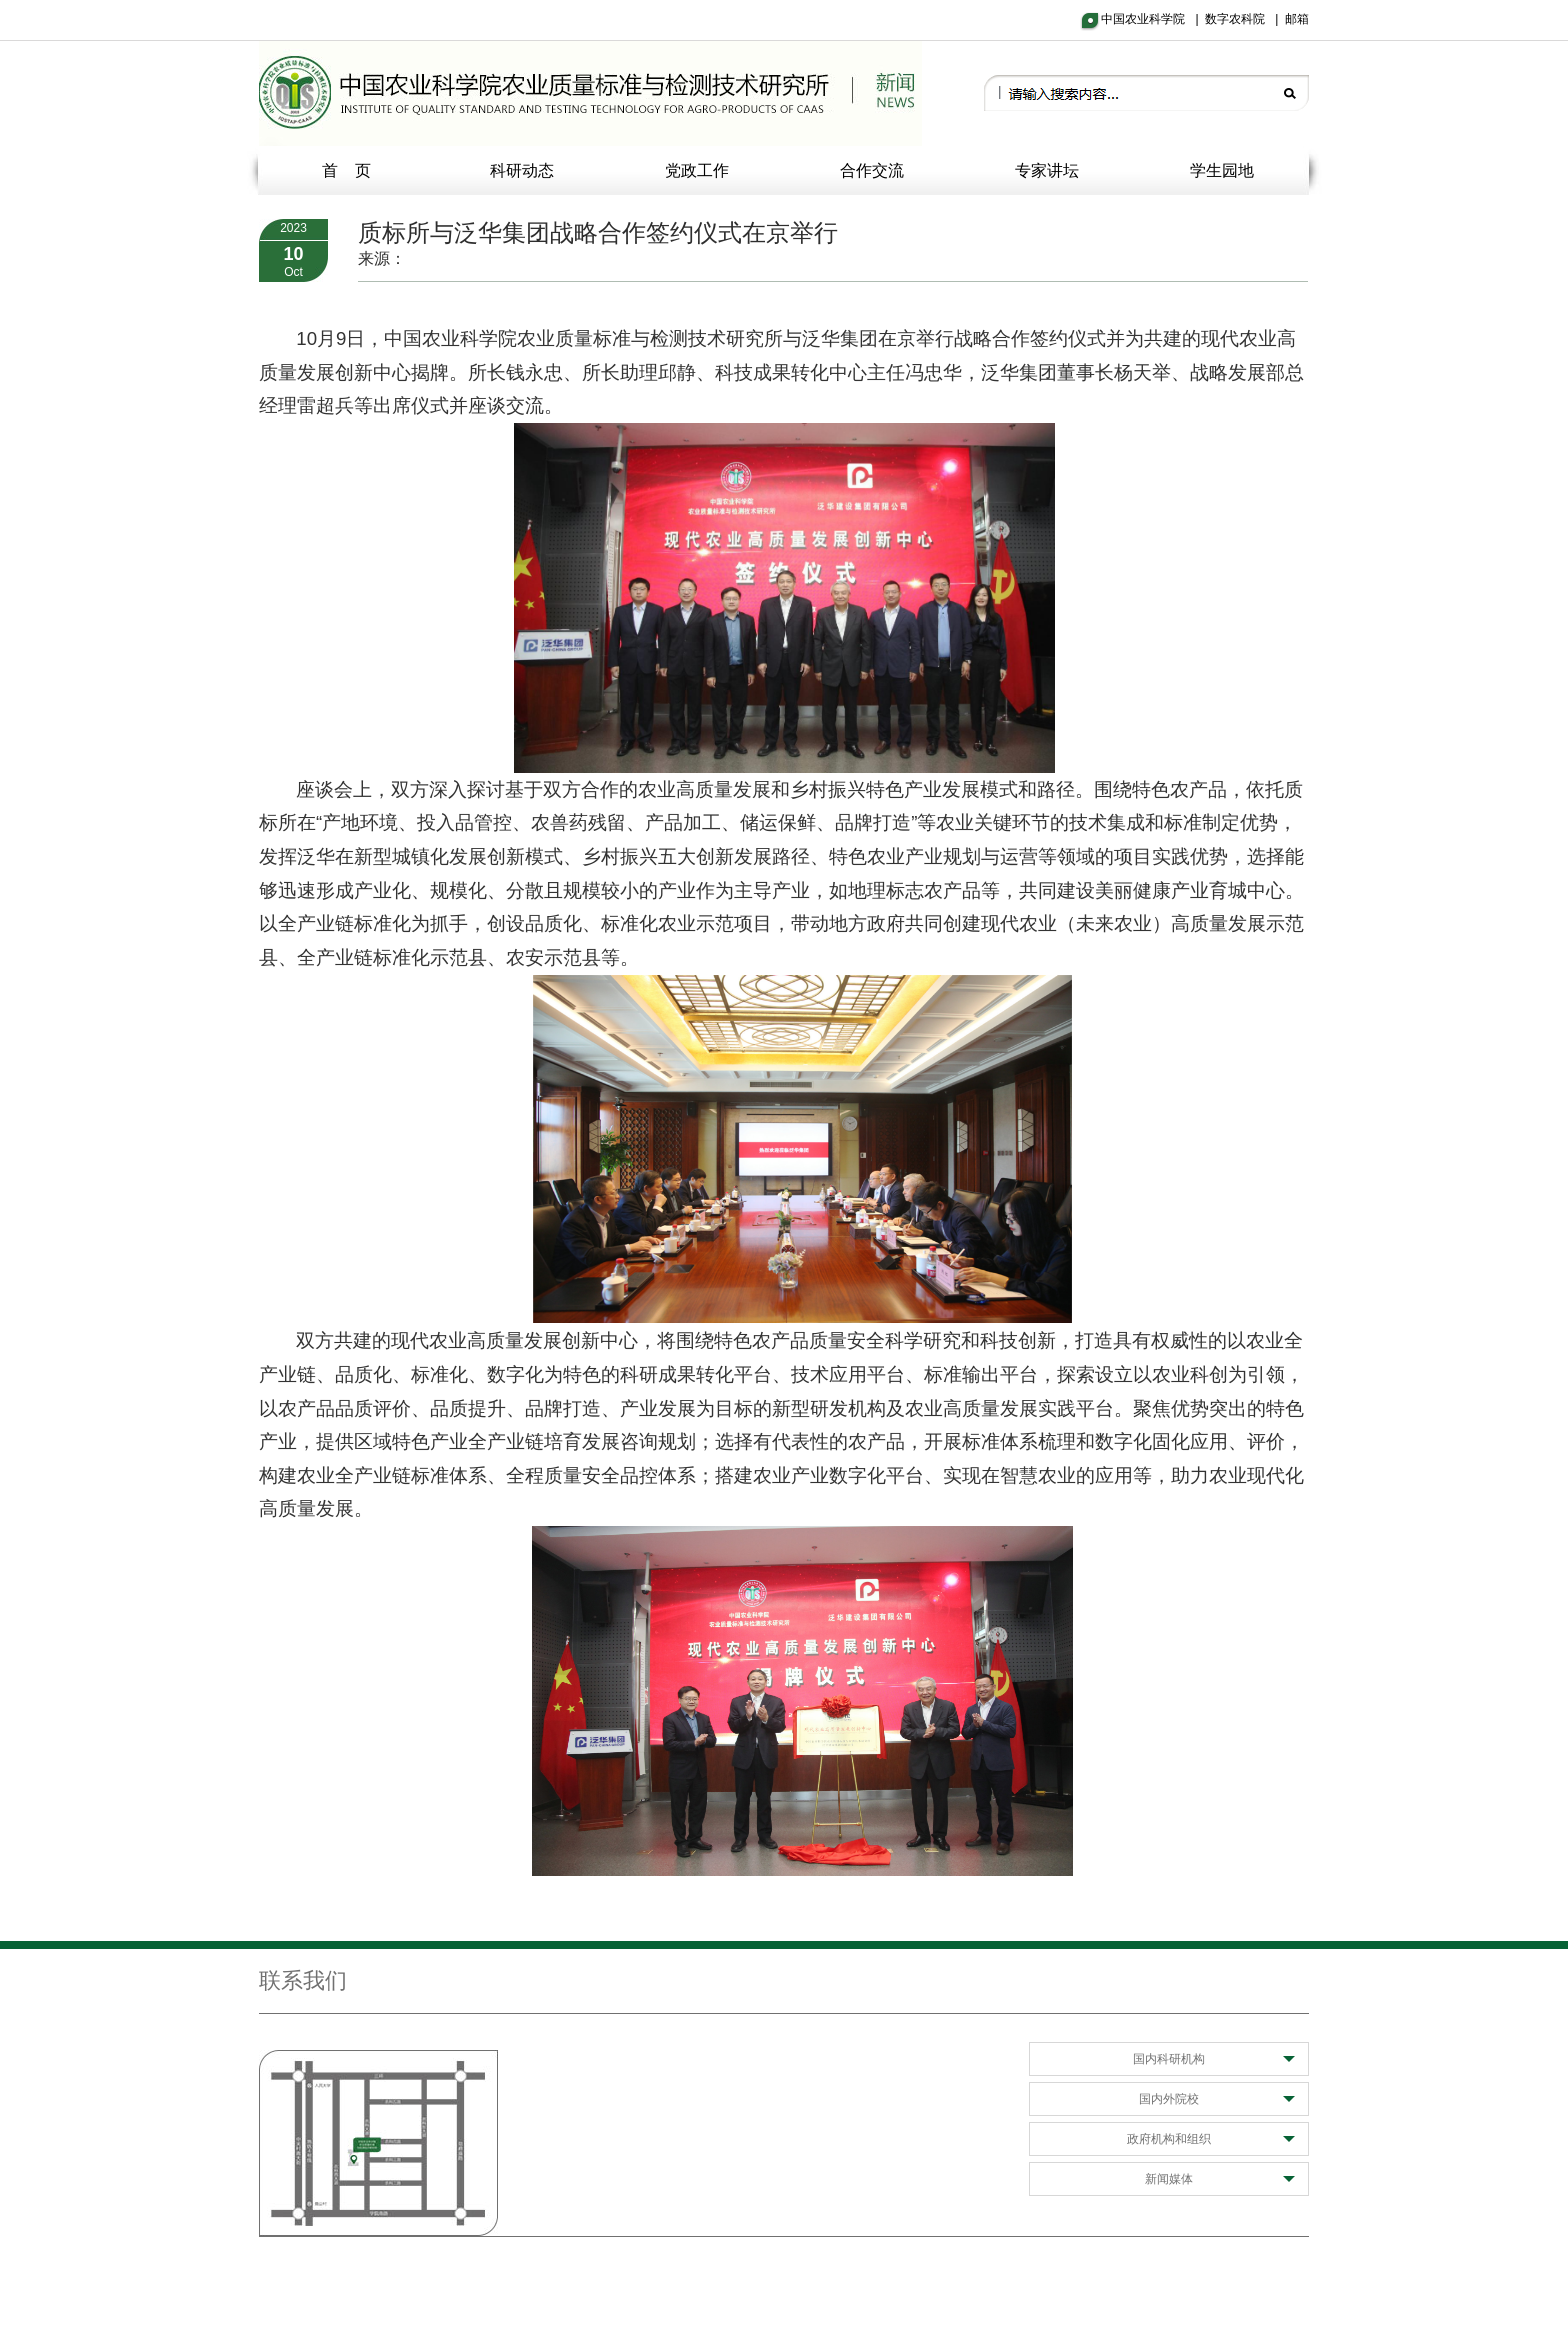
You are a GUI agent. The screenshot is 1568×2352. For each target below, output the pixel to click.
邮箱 (1297, 19)
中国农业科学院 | (1153, 19)
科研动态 (522, 170)
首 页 (347, 170)
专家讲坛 (1047, 170)
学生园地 (1222, 170)
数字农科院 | (1245, 19)
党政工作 (697, 170)
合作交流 (872, 170)
